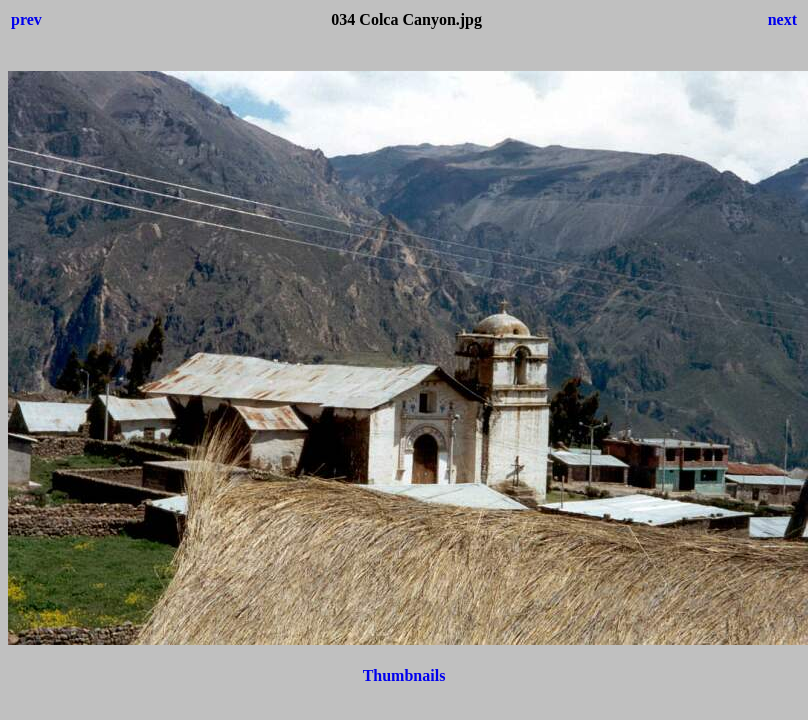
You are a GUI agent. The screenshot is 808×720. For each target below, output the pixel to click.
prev (26, 19)
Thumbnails (404, 675)
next (782, 19)
